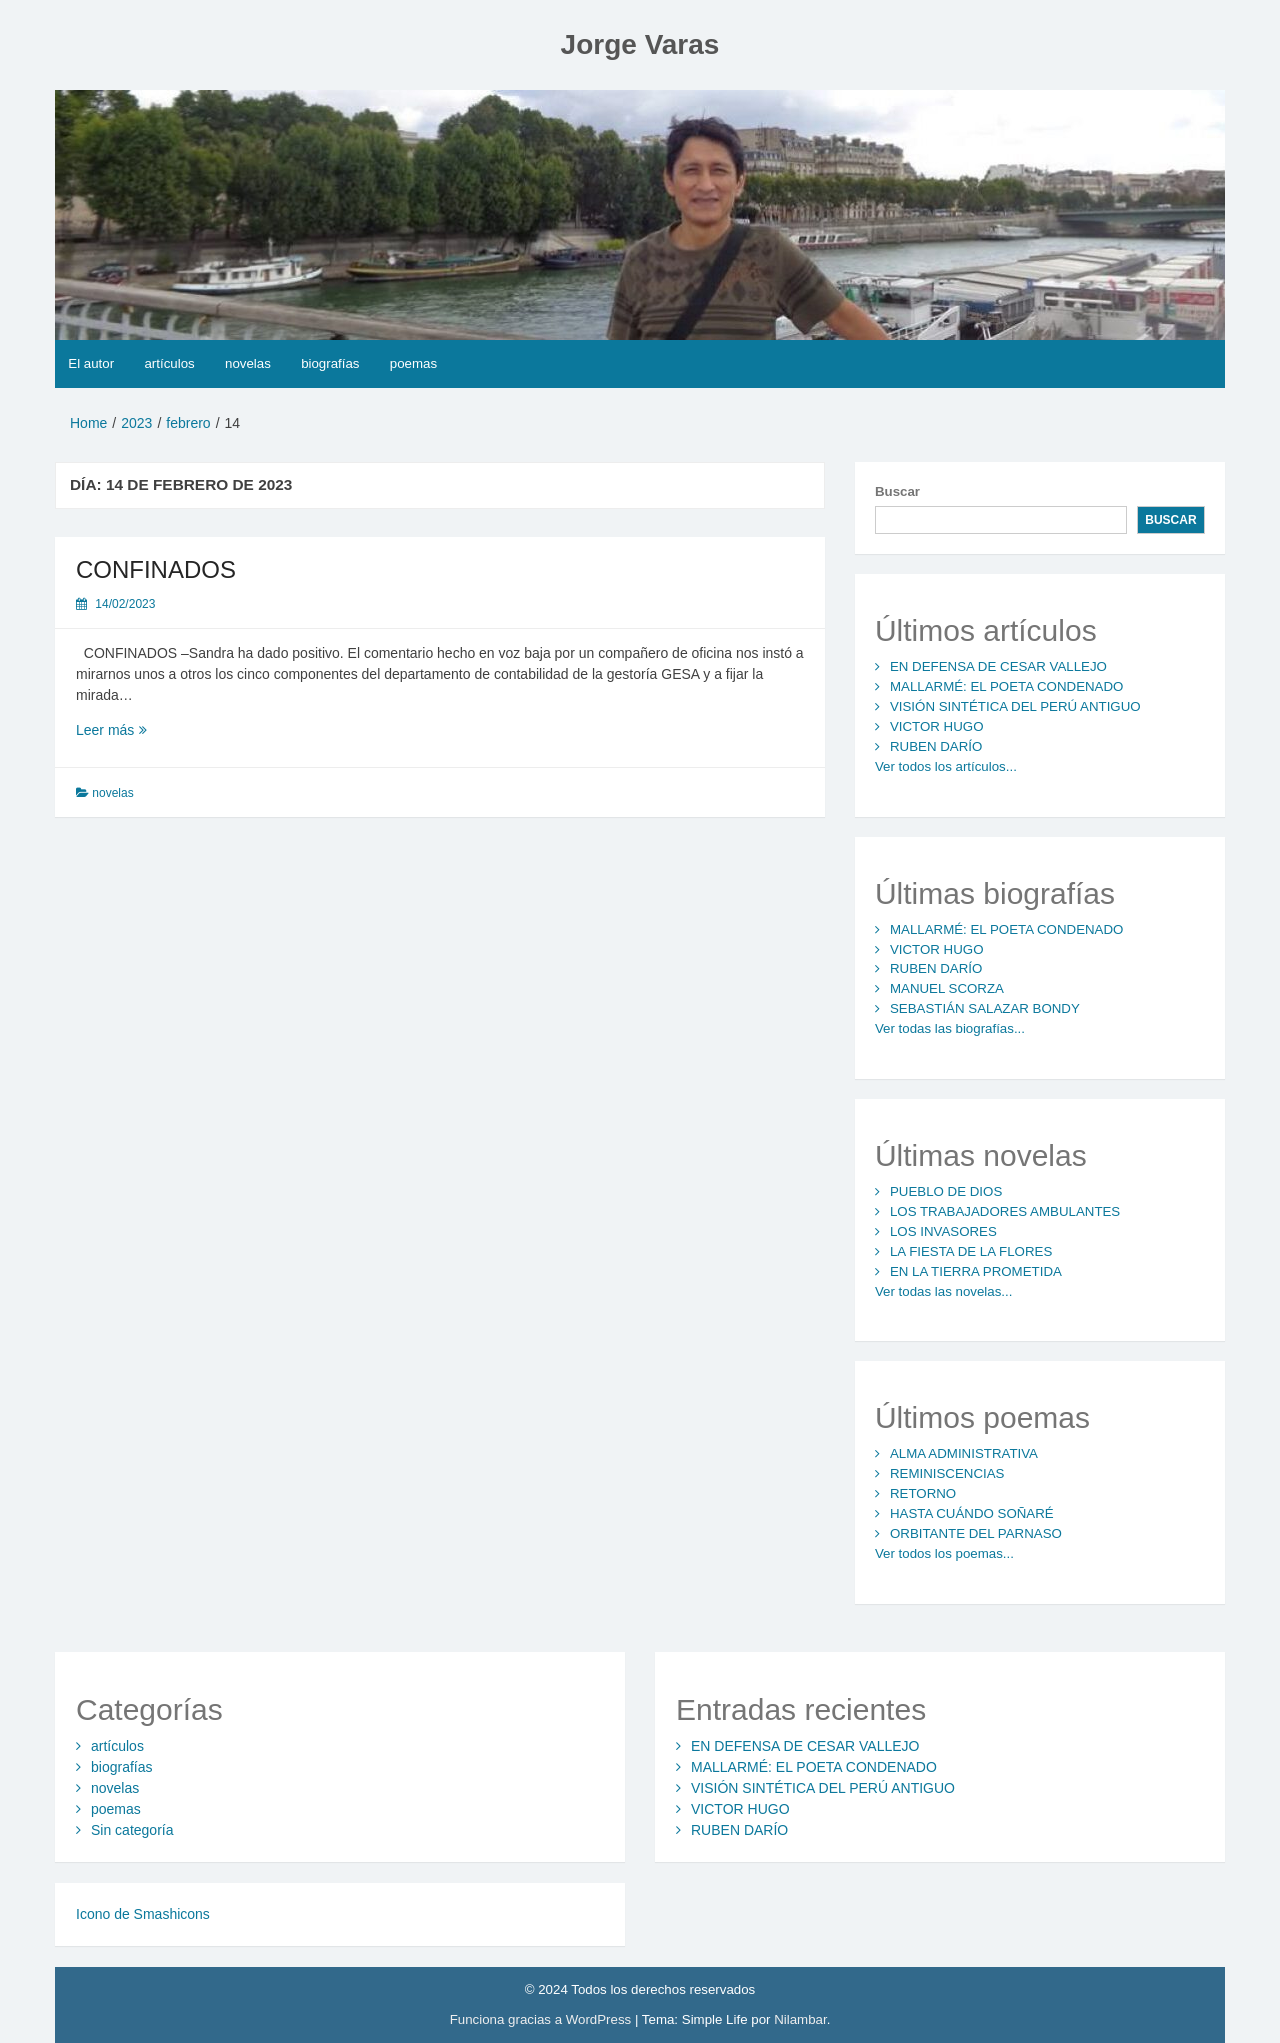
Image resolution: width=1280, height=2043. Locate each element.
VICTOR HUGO (937, 726)
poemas (413, 363)
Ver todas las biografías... (950, 1028)
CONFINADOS (156, 569)
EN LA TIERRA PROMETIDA (976, 1271)
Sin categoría (132, 1830)
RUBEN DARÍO (936, 746)
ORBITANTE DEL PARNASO (976, 1533)
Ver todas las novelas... (943, 1291)
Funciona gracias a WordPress (542, 2019)
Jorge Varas (640, 44)
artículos (169, 363)
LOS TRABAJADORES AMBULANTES (1005, 1211)
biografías (330, 363)
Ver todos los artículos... (946, 766)
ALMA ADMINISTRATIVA (964, 1453)
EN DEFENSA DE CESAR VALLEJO (998, 666)
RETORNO (923, 1493)
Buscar (897, 491)
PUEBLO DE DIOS (946, 1191)
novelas (248, 363)
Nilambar (800, 2019)
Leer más (151, 729)
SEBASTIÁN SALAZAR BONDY (985, 1008)
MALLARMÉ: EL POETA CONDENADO (1007, 686)
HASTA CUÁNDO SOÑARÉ (972, 1513)
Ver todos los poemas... (944, 1553)
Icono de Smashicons (143, 1914)
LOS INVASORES (943, 1231)
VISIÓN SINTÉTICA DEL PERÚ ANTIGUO (1015, 706)
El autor (91, 363)
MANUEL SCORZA (947, 988)
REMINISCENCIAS (947, 1473)
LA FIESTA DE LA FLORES (971, 1251)
